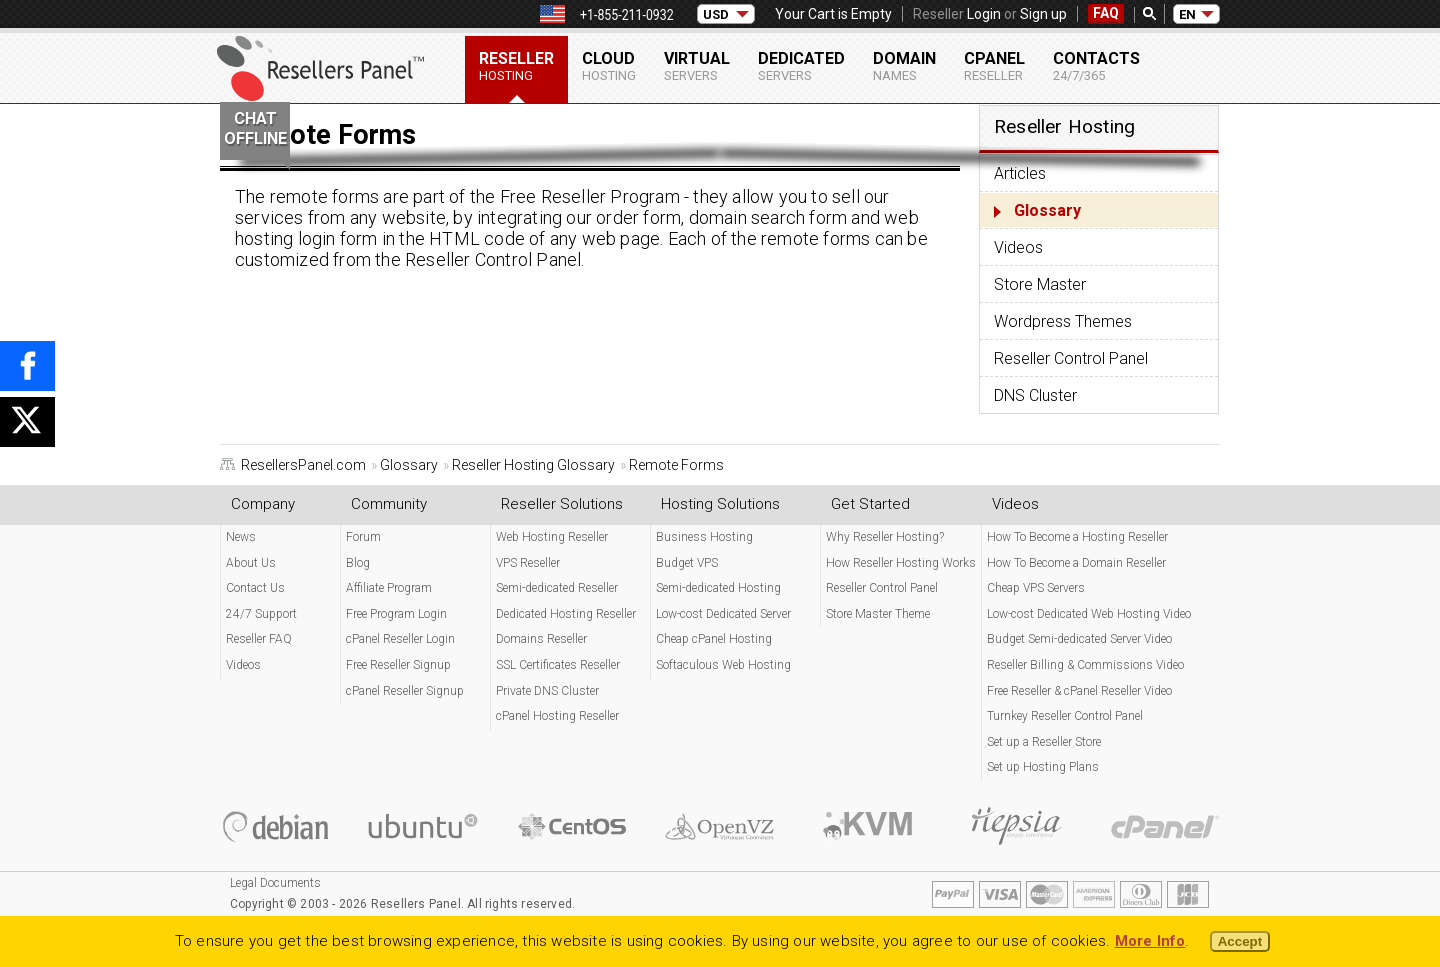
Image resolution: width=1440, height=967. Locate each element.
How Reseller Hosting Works (901, 563)
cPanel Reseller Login (400, 639)
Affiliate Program (389, 588)
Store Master (1040, 284)
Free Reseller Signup (398, 665)
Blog (358, 563)
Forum (363, 537)
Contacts (1096, 66)
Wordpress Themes (1063, 321)
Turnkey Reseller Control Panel (1065, 716)
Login (984, 14)
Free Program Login (396, 614)
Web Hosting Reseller (552, 537)
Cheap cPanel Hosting (714, 639)
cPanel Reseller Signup (405, 691)
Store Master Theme (878, 614)
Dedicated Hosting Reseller (566, 614)
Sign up (1043, 14)
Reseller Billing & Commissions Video (1085, 665)
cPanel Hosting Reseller (557, 716)
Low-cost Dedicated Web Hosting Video (1089, 614)
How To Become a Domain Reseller (1076, 563)
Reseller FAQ (259, 639)
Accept (1240, 941)
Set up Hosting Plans (1043, 767)
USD (716, 14)
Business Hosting (704, 537)
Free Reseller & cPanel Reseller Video (1079, 691)
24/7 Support (261, 614)
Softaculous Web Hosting (723, 665)
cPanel (994, 66)
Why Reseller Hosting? (885, 537)
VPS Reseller (528, 563)
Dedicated (801, 66)
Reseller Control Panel (1071, 358)
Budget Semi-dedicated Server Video (1079, 639)
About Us (251, 563)
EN (1187, 14)
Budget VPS (687, 563)
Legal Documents (275, 883)
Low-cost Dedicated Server (723, 614)
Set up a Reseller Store (1044, 742)
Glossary (1047, 210)
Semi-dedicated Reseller (557, 588)
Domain (904, 66)
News (241, 537)
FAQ (1106, 13)
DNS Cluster (1035, 395)
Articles (1020, 173)
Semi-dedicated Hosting (718, 588)
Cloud (609, 66)
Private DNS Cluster (547, 691)
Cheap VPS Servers (1036, 588)
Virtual (697, 66)
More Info (1150, 941)
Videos (1018, 247)
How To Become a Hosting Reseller (1077, 537)
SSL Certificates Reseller (558, 665)
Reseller (516, 66)
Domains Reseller (541, 639)
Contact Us (255, 588)
